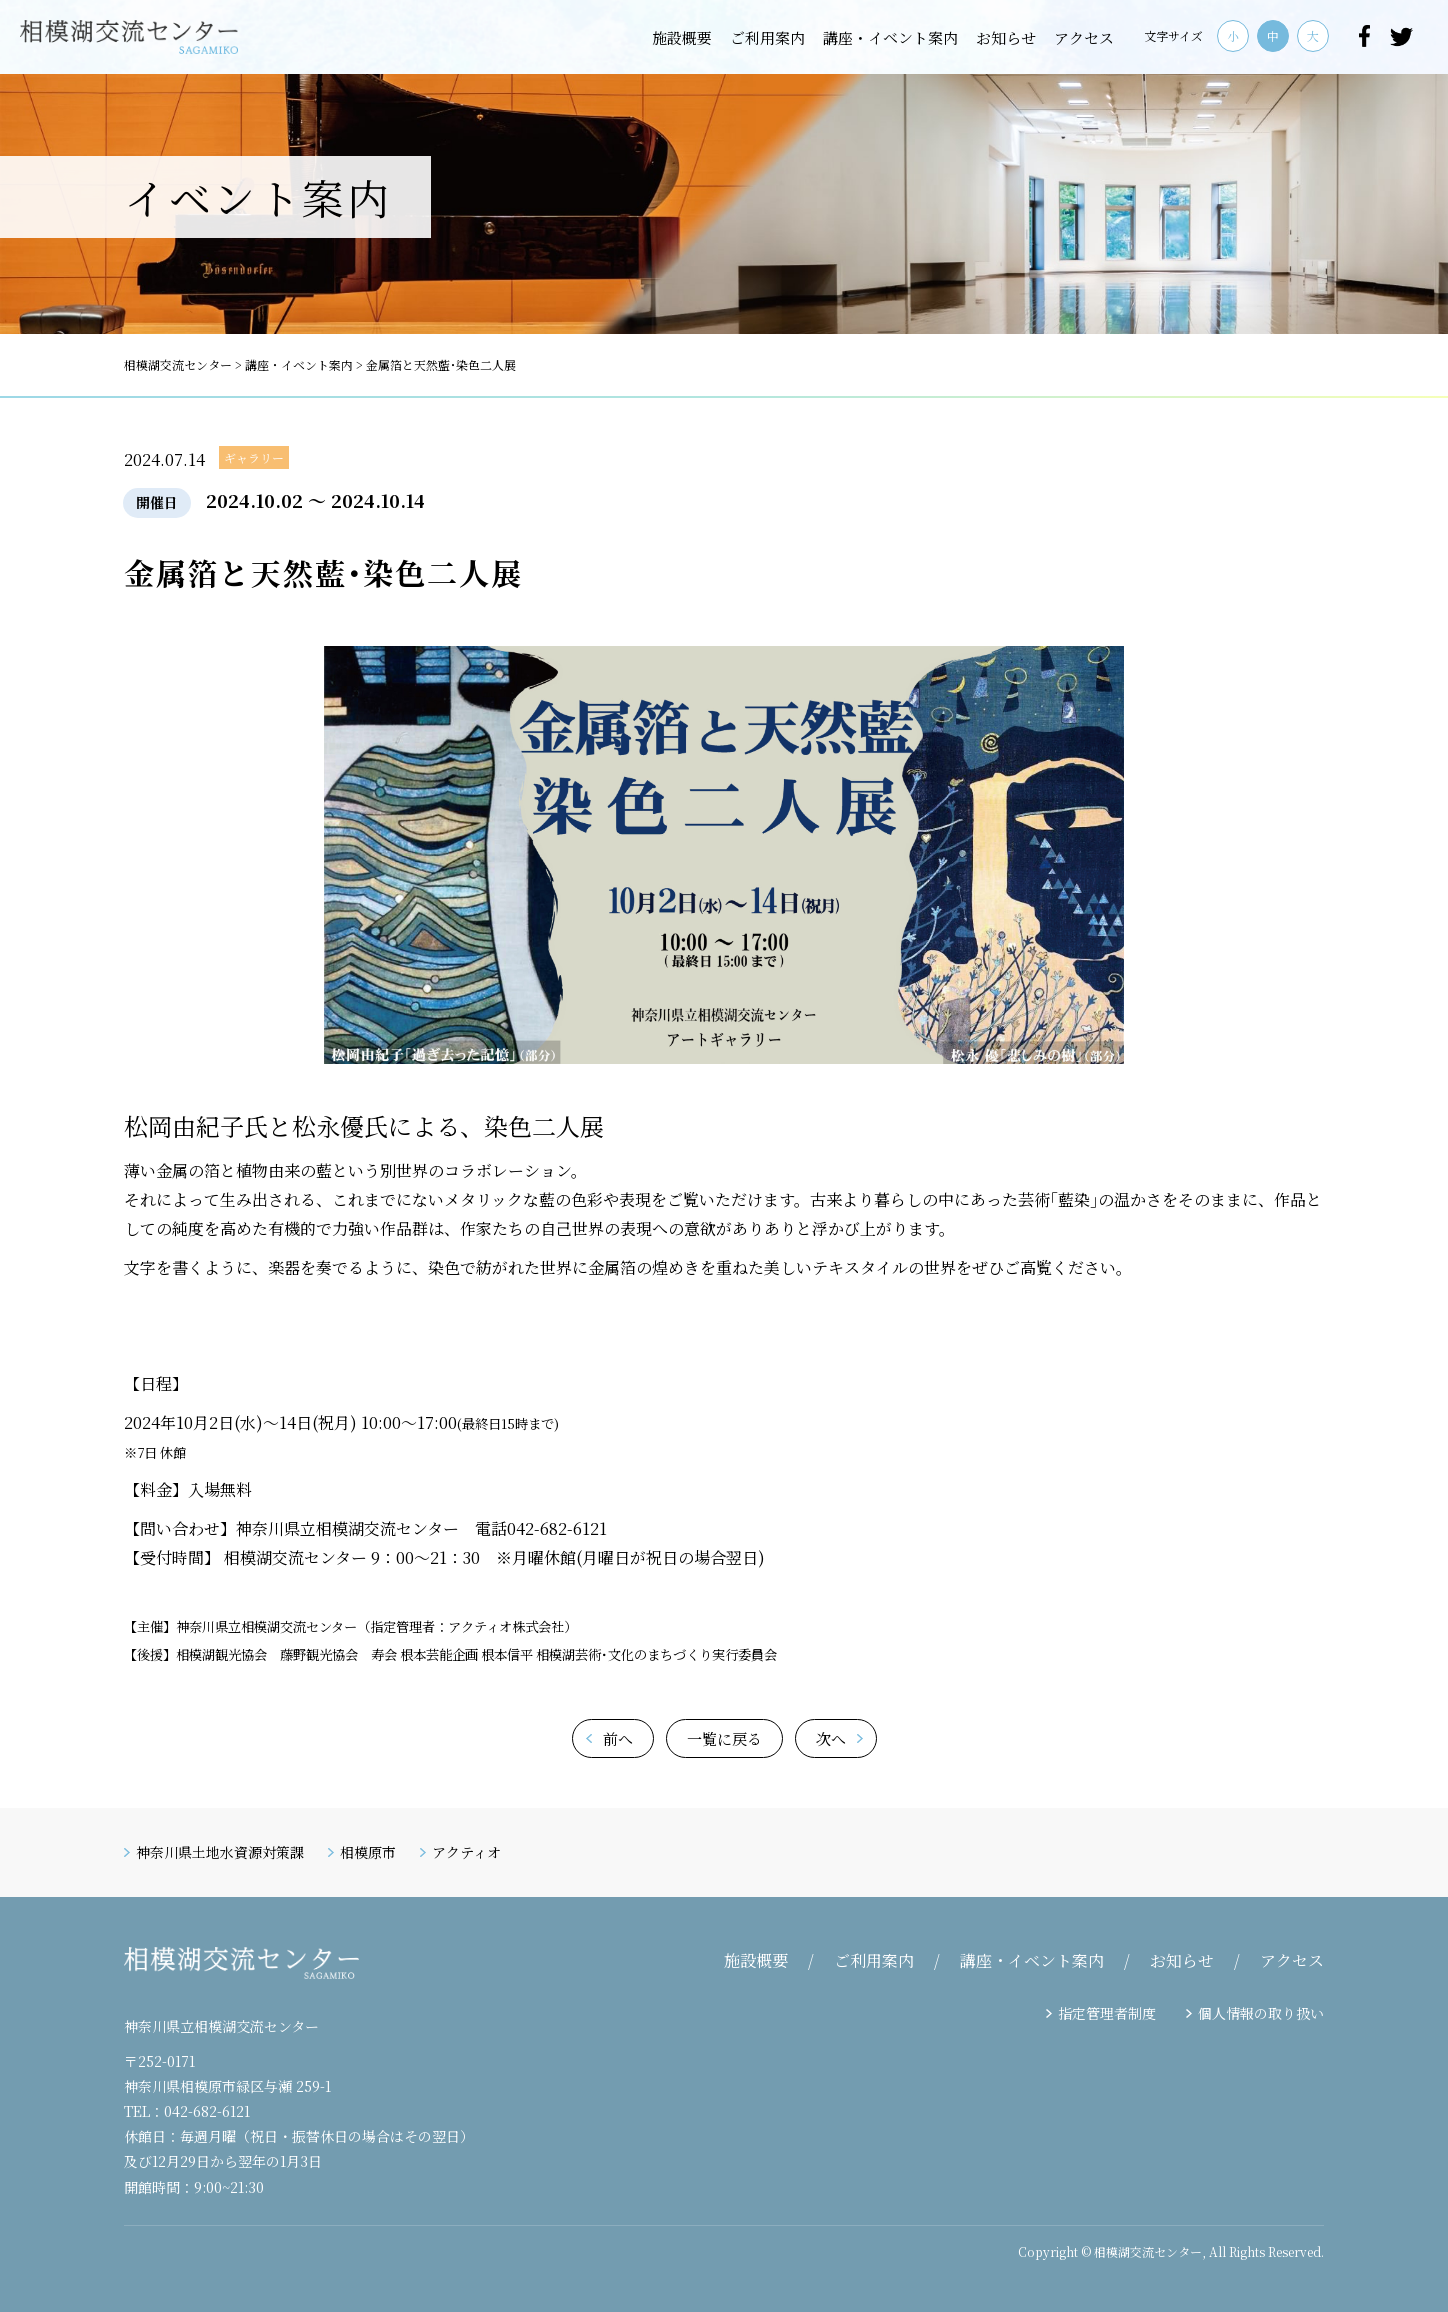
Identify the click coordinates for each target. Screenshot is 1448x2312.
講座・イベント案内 (890, 37)
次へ (831, 1738)
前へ (618, 1738)
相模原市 (368, 1852)
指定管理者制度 (1107, 2013)
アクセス (1084, 37)
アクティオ (466, 1852)
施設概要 (682, 37)
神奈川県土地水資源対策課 (220, 1852)
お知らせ (1006, 37)
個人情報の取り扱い (1261, 2013)
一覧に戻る (724, 1738)
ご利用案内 (767, 37)
